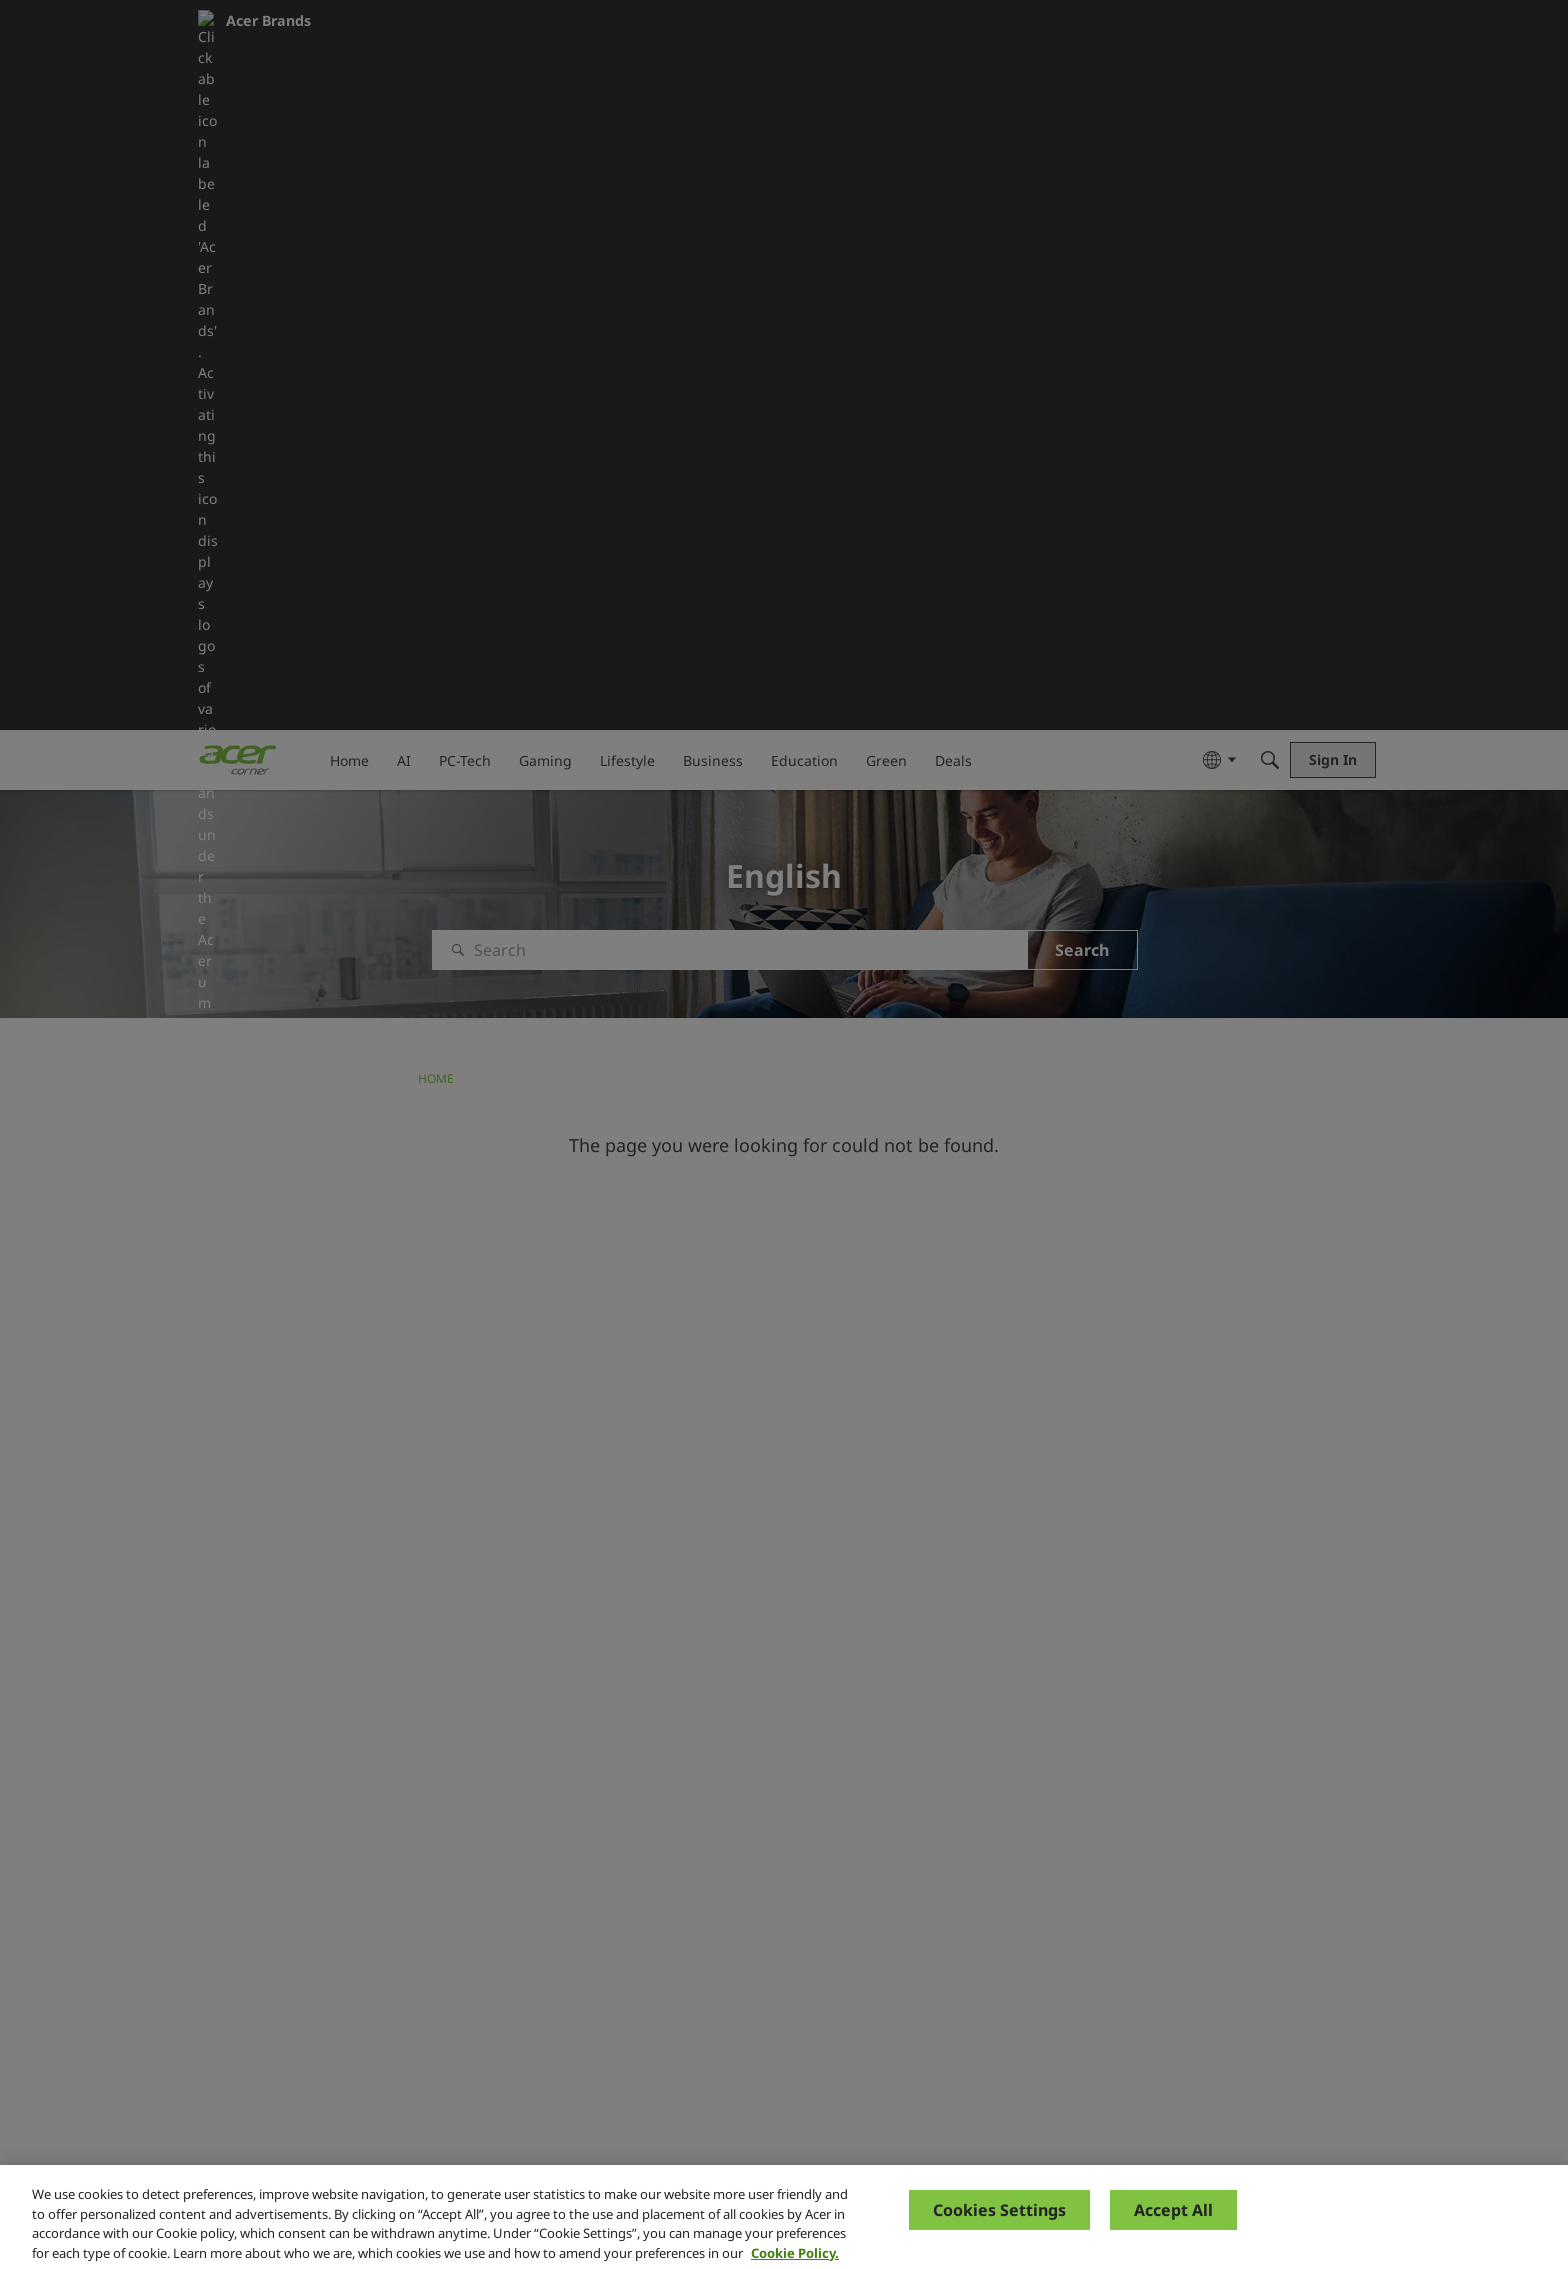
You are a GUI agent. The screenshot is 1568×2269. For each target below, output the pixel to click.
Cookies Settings (999, 2227)
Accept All (1173, 2227)
